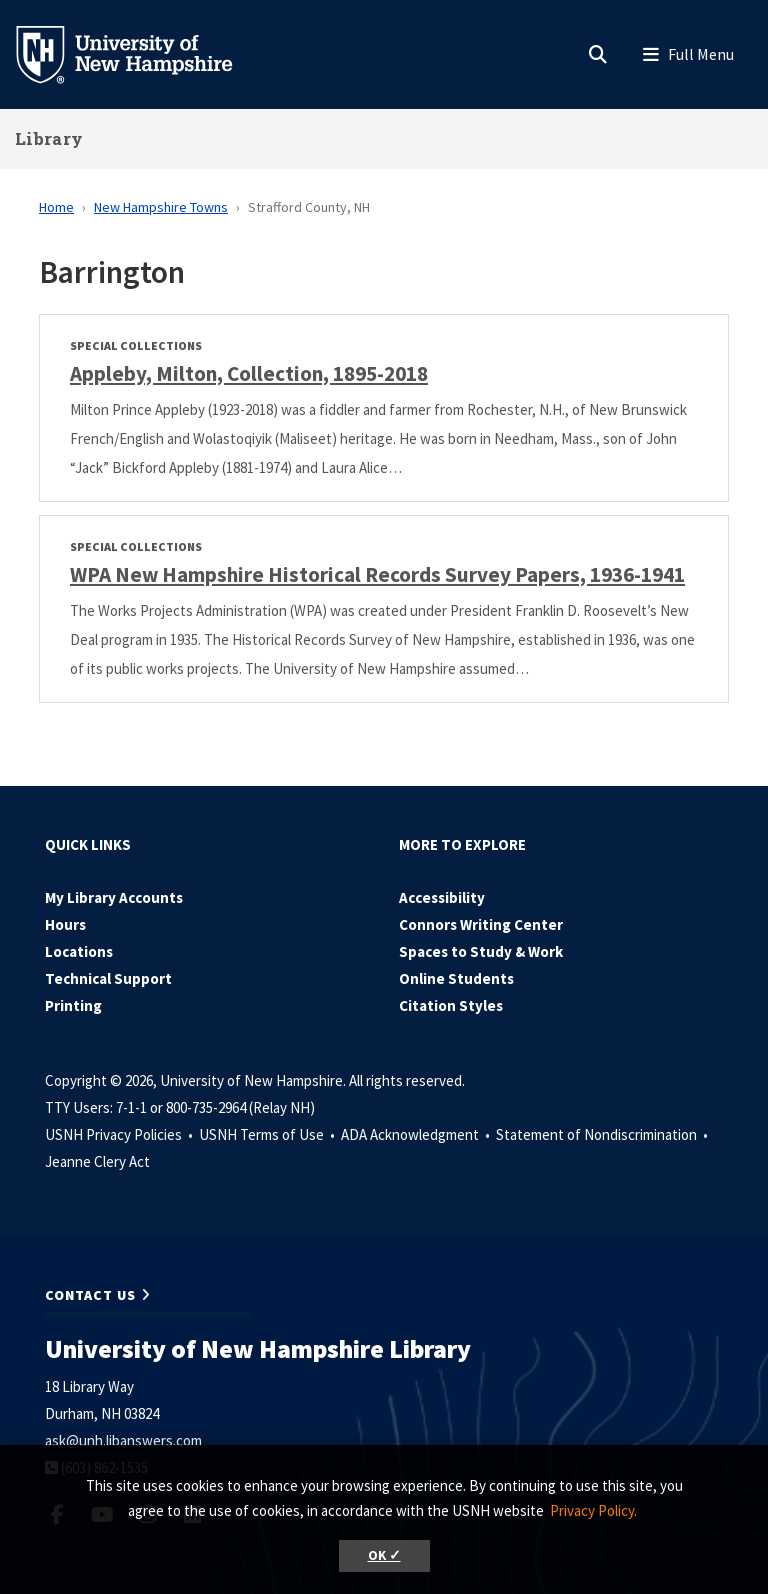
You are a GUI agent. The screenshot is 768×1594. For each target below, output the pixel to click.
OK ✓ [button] (384, 1555)
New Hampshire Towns (161, 207)
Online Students (456, 978)
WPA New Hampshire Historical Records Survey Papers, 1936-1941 (377, 574)
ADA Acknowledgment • (417, 1134)
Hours (65, 924)
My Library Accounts (114, 897)
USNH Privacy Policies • (120, 1134)
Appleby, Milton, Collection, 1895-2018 (249, 373)
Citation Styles (451, 1005)
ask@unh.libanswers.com (123, 1440)
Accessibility (442, 897)
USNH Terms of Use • (268, 1134)
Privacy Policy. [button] (593, 1510)
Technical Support (108, 978)
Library (49, 138)
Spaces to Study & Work (481, 951)
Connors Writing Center (481, 924)
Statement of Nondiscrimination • (603, 1134)
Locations (79, 951)
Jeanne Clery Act (97, 1161)
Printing (73, 1005)
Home (56, 207)
